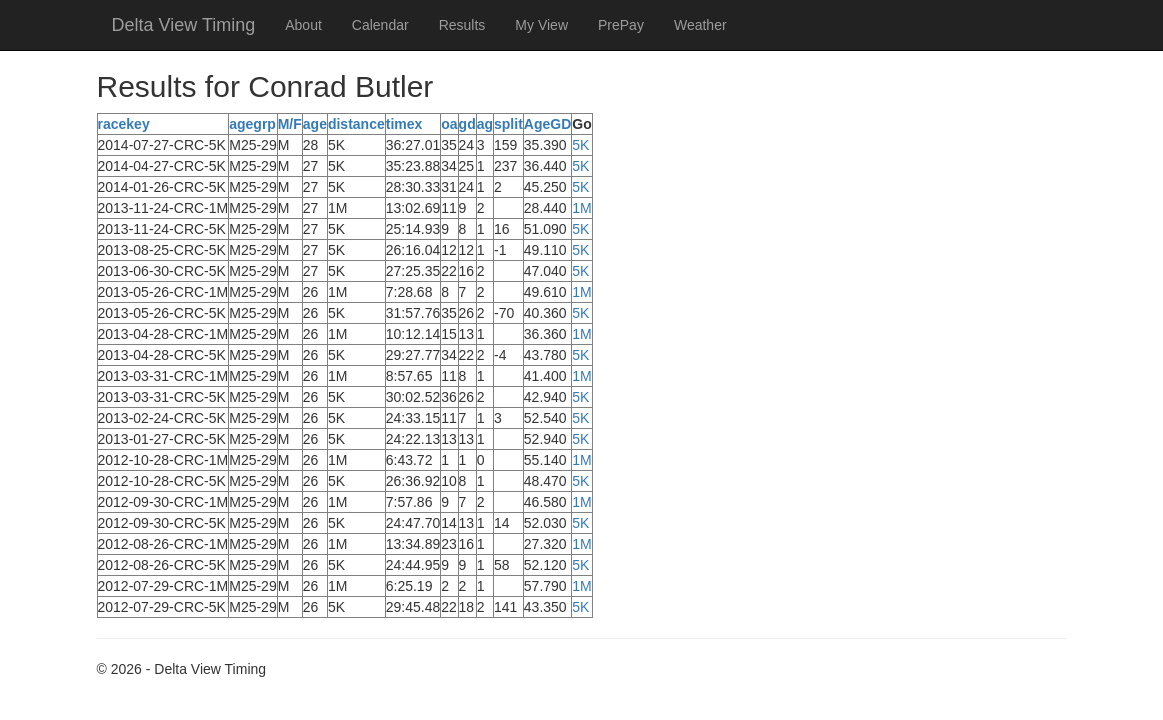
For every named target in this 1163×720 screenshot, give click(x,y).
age (315, 124)
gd (467, 124)
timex (404, 124)
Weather (700, 25)
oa (449, 124)
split (508, 124)
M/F (290, 124)
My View (541, 25)
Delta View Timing (184, 25)
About (303, 25)
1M (581, 208)
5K (580, 145)
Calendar (380, 25)
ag (485, 124)
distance (356, 124)
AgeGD (547, 124)
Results (462, 25)
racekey (124, 124)
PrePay (621, 25)
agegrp (252, 124)
